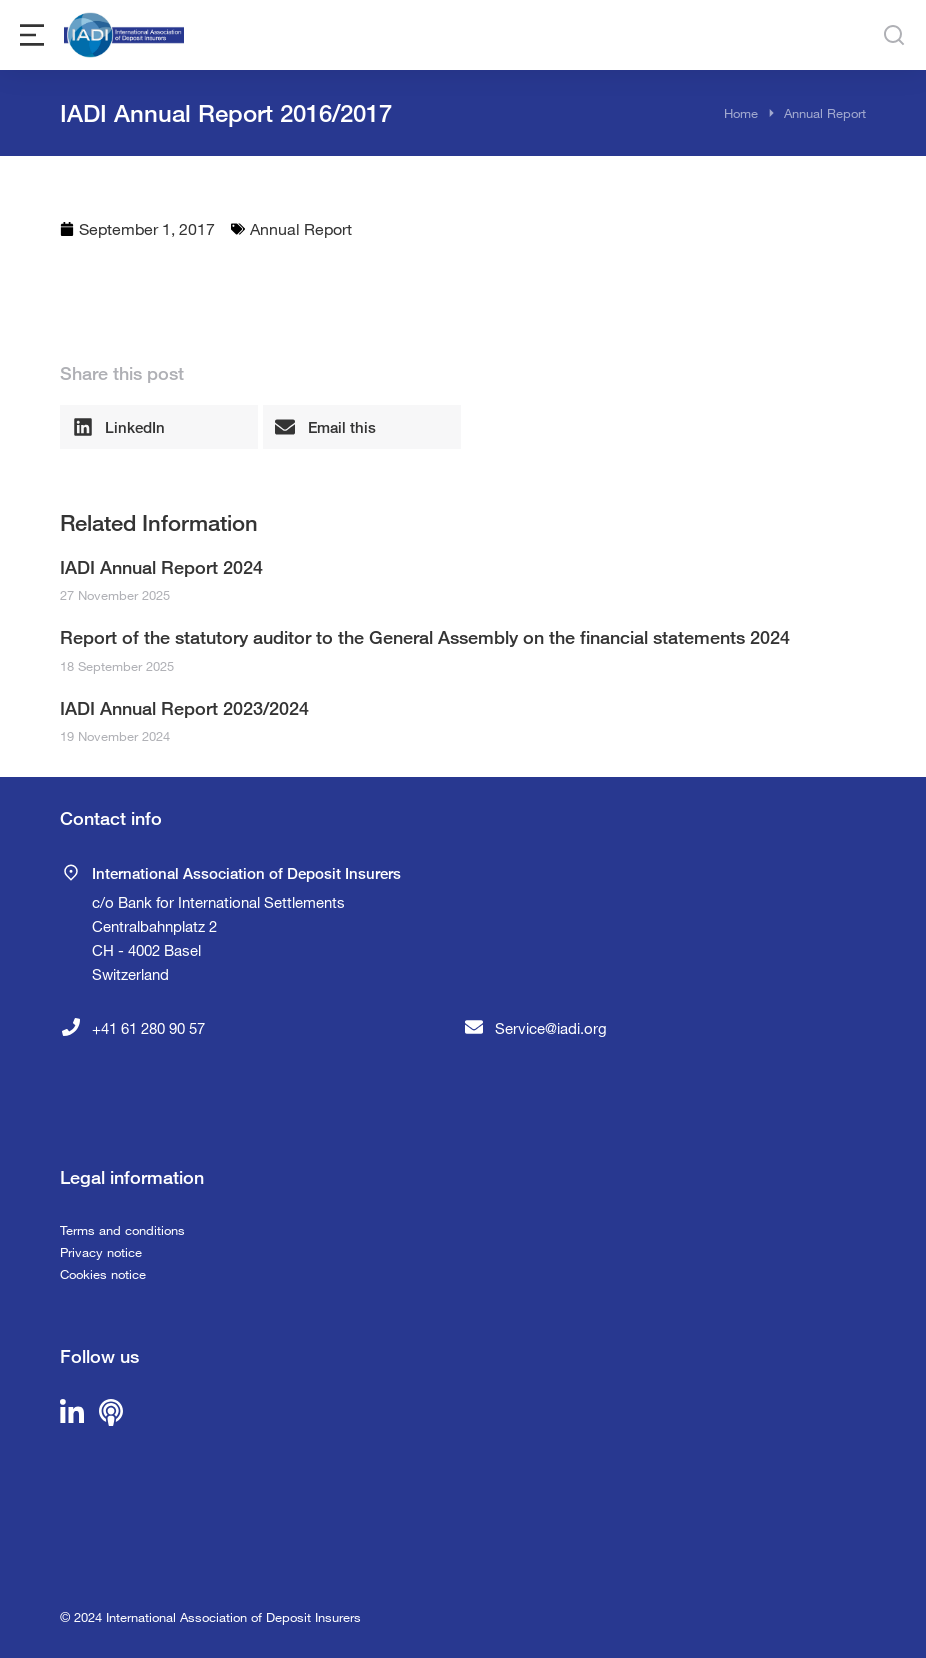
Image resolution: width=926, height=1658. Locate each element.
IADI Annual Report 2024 (161, 567)
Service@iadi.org (551, 1028)
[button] (159, 427)
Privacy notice (101, 1252)
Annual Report (301, 228)
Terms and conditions (122, 1230)
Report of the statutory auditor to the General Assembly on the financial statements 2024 (425, 637)
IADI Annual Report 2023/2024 (184, 708)
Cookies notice (103, 1274)
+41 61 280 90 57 (148, 1028)
